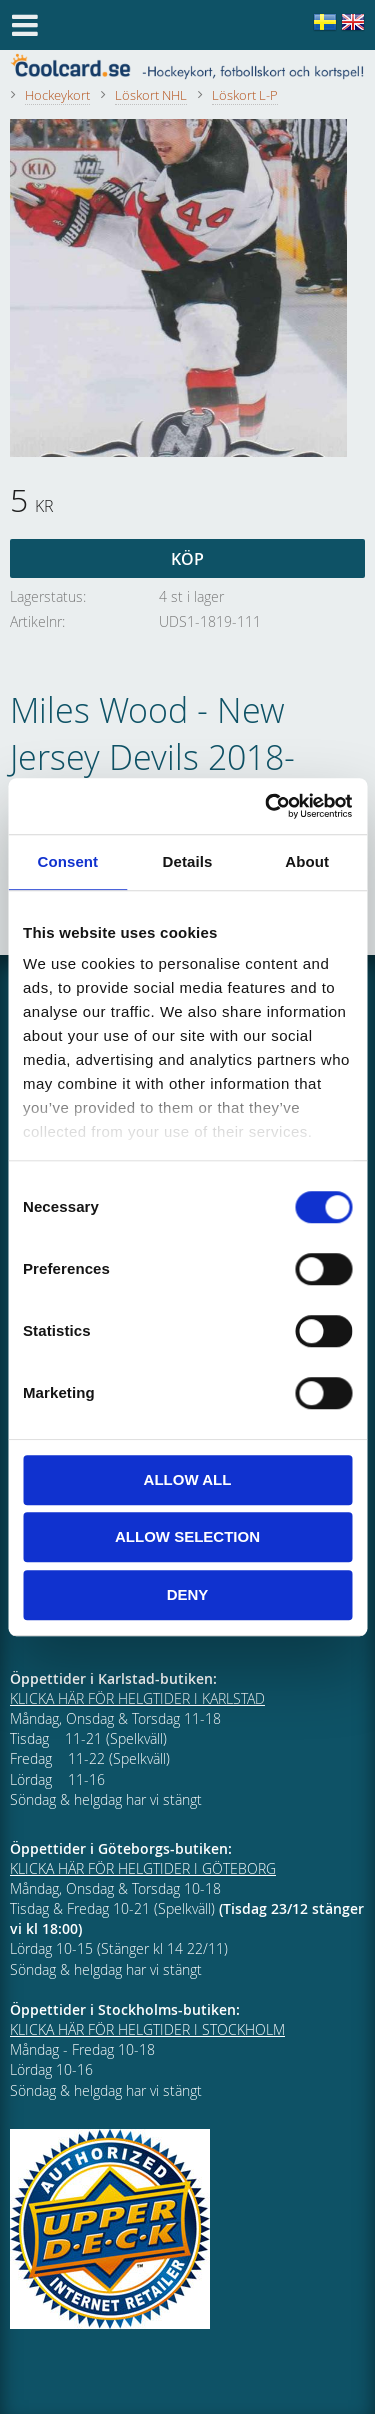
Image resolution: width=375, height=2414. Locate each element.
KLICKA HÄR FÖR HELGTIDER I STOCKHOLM (147, 2029)
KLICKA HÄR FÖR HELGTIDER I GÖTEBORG (143, 1868)
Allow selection (187, 1536)
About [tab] (307, 861)
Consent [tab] (67, 861)
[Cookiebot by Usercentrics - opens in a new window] (267, 806)
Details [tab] (188, 861)
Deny (188, 1594)
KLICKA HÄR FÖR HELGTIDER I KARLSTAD (137, 1698)
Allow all (188, 1479)
